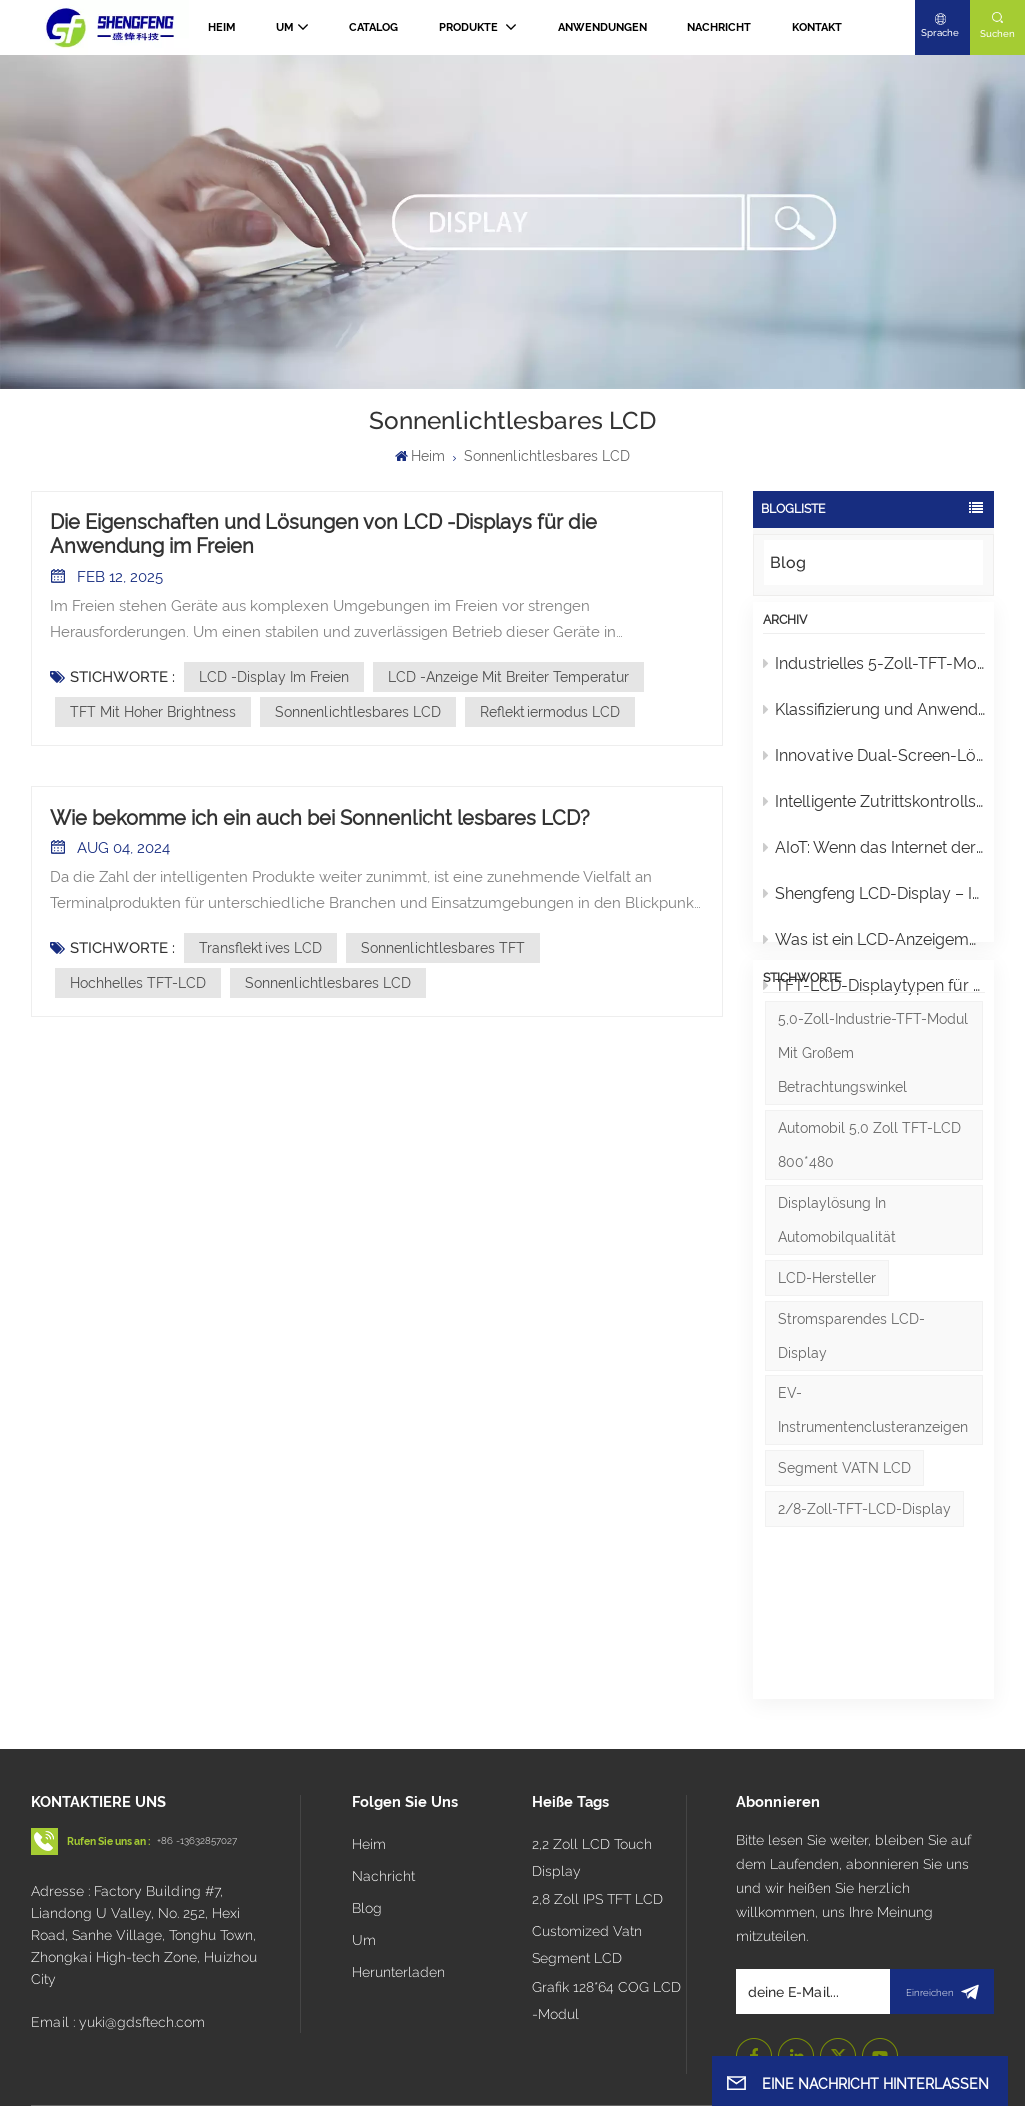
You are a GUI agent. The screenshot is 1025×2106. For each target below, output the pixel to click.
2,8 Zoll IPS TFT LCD (597, 1828)
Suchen (997, 33)
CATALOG (373, 27)
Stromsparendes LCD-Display (851, 1424)
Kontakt (817, 27)
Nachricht (719, 27)
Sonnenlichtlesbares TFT (443, 948)
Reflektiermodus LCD (550, 712)
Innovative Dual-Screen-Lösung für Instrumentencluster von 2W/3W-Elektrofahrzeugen (874, 767)
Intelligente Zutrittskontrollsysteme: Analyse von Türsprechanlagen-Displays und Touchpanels (874, 813)
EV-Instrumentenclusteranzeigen (873, 1499)
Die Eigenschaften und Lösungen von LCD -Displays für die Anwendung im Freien (323, 534)
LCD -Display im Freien (274, 677)
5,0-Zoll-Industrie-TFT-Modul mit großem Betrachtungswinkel (873, 1142)
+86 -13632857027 (197, 1769)
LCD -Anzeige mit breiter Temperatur (508, 677)
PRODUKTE (470, 27)
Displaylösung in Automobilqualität (837, 1308)
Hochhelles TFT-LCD (138, 983)
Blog (788, 562)
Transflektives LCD (260, 948)
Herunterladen (398, 1900)
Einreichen (942, 1919)
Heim (221, 27)
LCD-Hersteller (827, 1366)
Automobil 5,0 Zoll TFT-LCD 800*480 (869, 1234)
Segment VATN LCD (844, 1557)
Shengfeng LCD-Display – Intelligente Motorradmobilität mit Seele (874, 905)
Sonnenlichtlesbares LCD (358, 712)
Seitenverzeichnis (575, 2059)
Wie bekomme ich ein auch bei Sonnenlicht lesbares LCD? (320, 818)
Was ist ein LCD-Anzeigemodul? (874, 951)
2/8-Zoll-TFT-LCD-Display (864, 1598)
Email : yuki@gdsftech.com (118, 1950)
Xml (660, 2059)
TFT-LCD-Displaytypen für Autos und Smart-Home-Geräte (874, 997)
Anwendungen (602, 27)
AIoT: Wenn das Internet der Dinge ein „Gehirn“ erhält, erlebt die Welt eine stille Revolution (874, 859)
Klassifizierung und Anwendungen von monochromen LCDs (874, 721)
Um (284, 27)
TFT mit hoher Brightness (153, 712)
